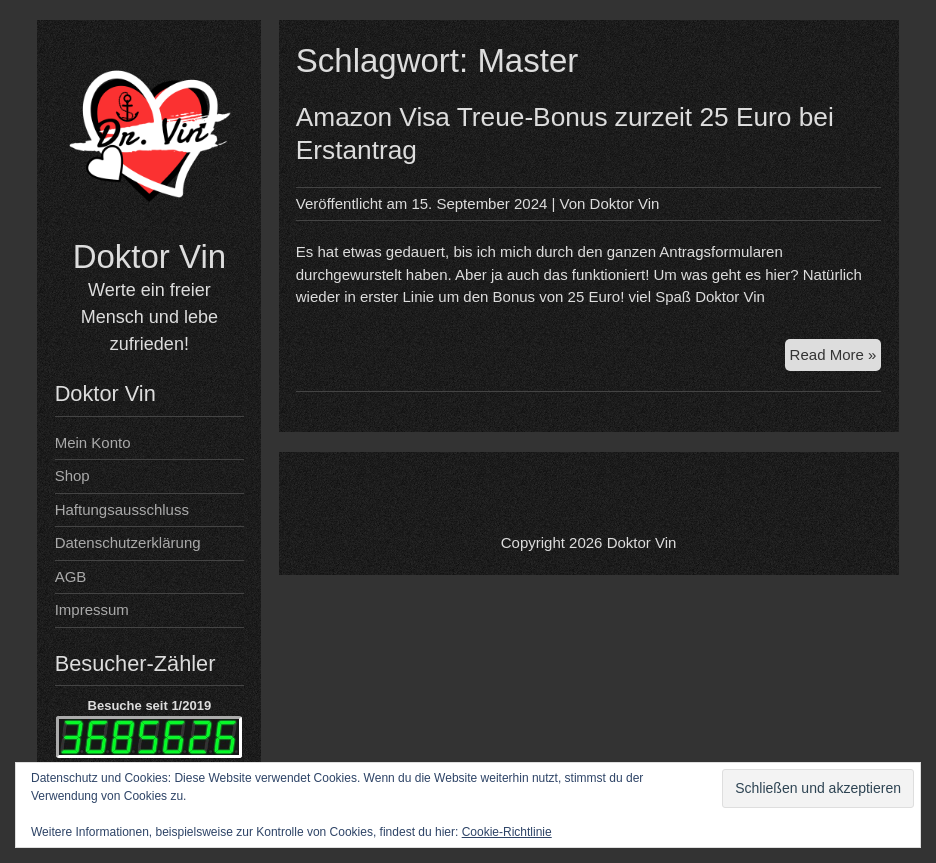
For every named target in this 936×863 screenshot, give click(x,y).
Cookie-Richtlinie (507, 832)
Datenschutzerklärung (128, 542)
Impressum (92, 609)
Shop (72, 475)
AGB (71, 576)
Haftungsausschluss (122, 509)
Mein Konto (93, 442)
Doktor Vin (149, 256)
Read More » (836, 357)
